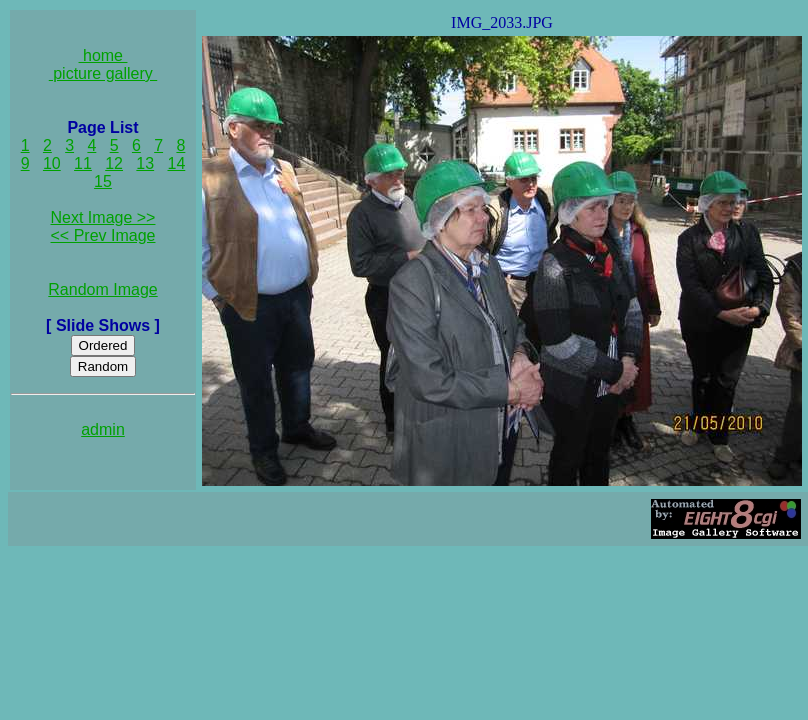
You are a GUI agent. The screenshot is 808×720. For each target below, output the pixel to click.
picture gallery (103, 73)
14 (177, 163)
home (103, 55)
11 (83, 163)
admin (103, 429)
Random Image (102, 289)
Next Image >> (103, 217)
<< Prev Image (103, 235)
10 (52, 163)
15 (103, 181)
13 (145, 163)
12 (114, 163)
